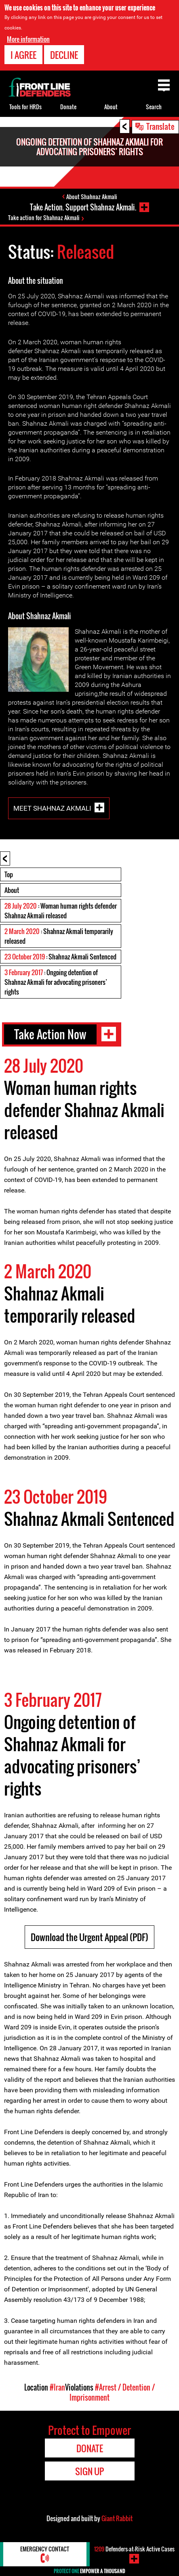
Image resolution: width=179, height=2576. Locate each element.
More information (28, 39)
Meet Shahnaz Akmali (52, 808)
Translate (160, 126)
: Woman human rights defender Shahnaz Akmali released (60, 910)
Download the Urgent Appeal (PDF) (89, 1937)
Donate (68, 106)
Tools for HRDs (25, 106)
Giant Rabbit (117, 2518)
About (11, 890)
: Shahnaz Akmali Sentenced (60, 956)
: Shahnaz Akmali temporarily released (58, 936)
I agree (23, 54)
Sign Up (89, 2471)
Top (8, 874)
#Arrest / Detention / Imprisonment (112, 2392)
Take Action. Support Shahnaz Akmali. (83, 207)
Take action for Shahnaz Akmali (44, 217)
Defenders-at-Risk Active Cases (134, 2549)
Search (154, 106)
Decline (64, 54)
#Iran (57, 2387)
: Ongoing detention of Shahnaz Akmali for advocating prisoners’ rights (55, 982)
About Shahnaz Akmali (91, 196)
